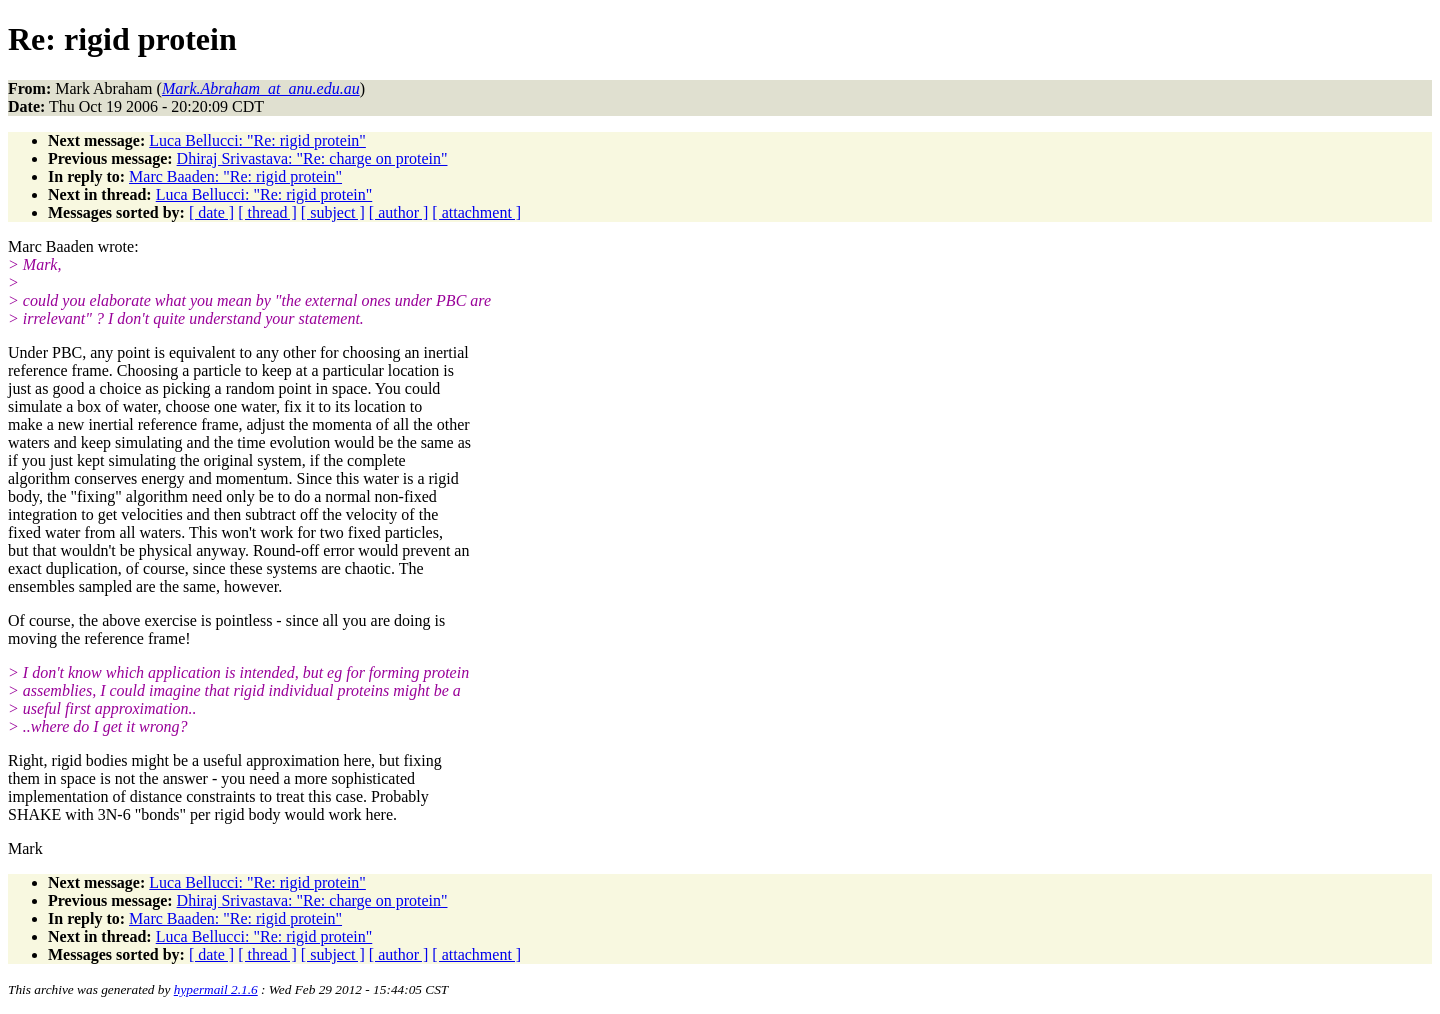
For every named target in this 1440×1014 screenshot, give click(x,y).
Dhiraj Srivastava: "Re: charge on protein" (312, 158)
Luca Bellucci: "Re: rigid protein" (257, 140)
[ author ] (399, 212)
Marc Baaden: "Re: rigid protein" (235, 176)
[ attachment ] (476, 212)
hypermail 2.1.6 (216, 989)
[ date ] (211, 212)
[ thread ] (267, 212)
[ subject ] (333, 212)
